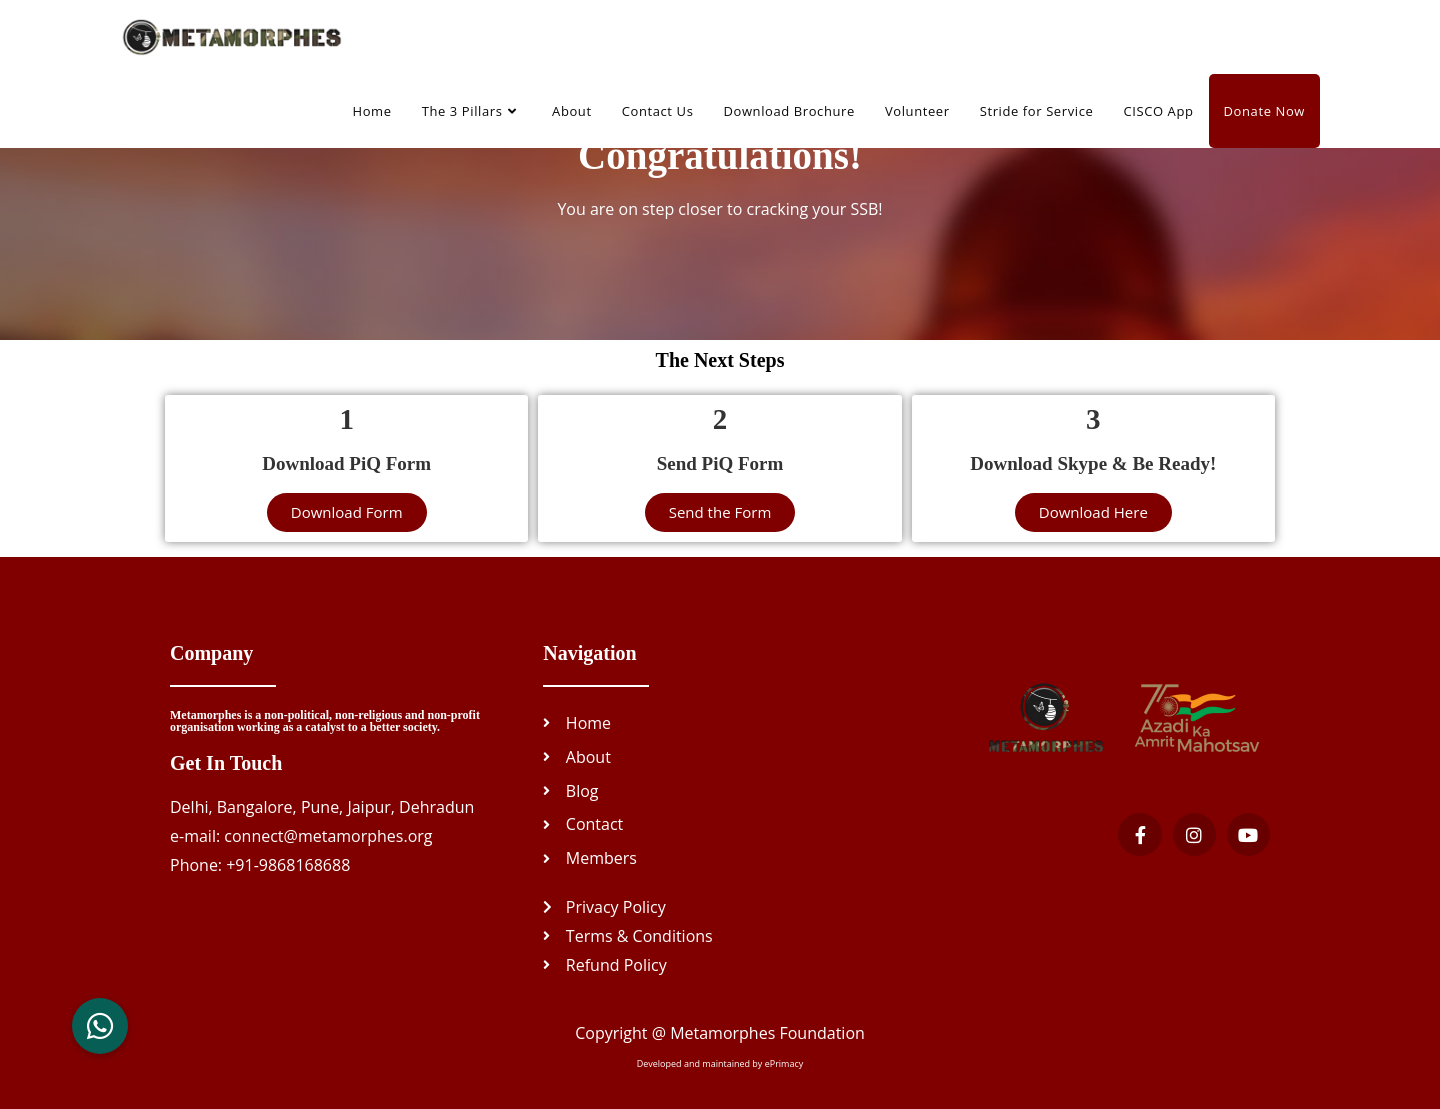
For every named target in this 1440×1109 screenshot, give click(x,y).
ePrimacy (784, 1063)
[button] (100, 1026)
